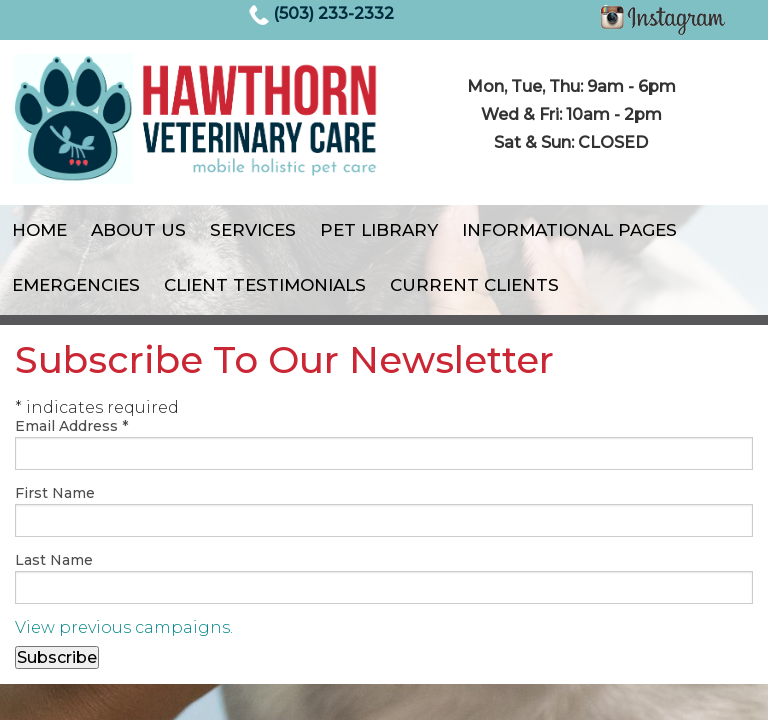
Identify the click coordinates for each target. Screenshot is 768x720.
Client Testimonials (265, 285)
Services (253, 230)
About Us (138, 230)
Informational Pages (569, 230)
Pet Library (379, 230)
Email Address (71, 426)
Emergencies (76, 285)
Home (39, 230)
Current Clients (474, 285)
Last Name (54, 560)
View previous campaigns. (124, 627)
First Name (55, 493)
